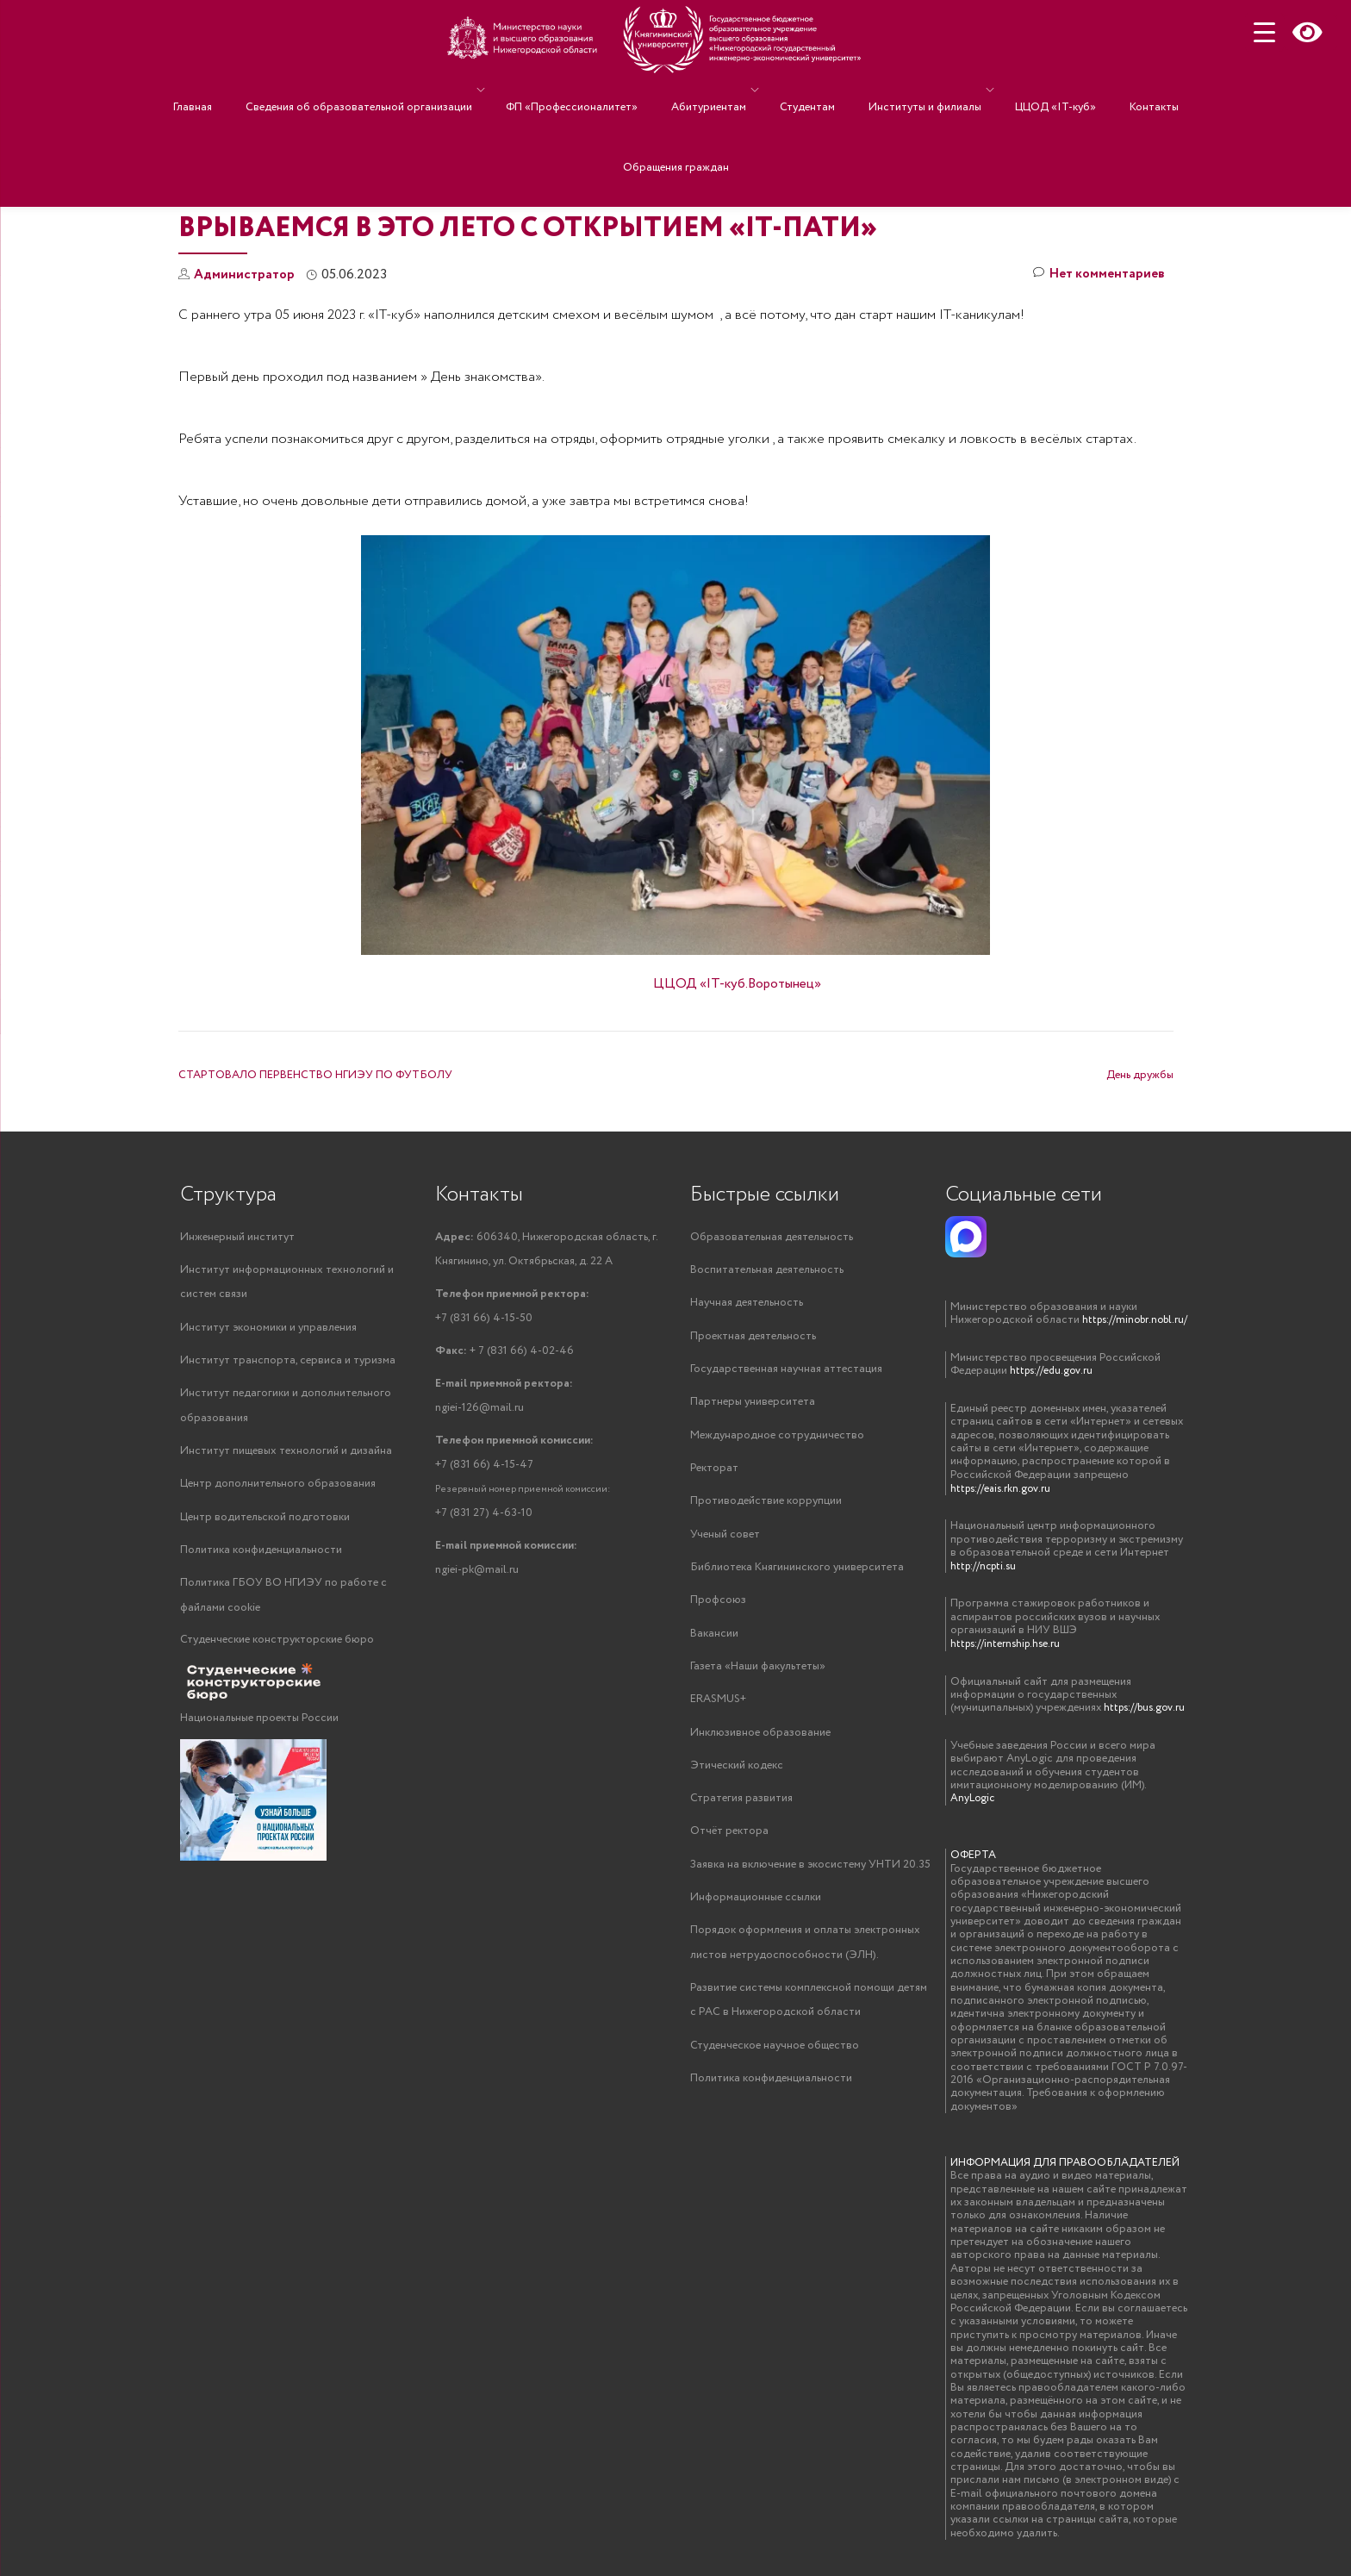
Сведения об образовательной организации (389, 90)
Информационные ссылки (755, 1909)
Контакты (1106, 90)
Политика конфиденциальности (261, 1556)
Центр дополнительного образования (278, 1489)
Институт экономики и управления (268, 1329)
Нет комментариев (1097, 275)
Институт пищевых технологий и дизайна (286, 1455)
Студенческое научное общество (774, 2060)
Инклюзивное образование (760, 1741)
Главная (240, 90)
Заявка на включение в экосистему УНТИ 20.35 (810, 1876)
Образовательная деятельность (771, 1237)
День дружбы (1140, 1075)
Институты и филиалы (903, 90)
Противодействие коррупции (766, 1506)
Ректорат (714, 1472)
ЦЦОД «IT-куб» (1025, 90)
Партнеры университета (752, 1405)
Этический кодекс (736, 1775)
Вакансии (714, 1640)
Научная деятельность (746, 1304)
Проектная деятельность (753, 1338)
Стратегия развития (741, 1808)
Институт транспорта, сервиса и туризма (287, 1363)
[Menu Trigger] (1264, 32)
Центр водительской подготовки (265, 1522)
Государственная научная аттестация (786, 1371)
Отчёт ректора (729, 1842)
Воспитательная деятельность (767, 1271)
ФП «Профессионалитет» (593, 90)
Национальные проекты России (259, 1726)
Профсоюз (718, 1607)
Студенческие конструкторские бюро (277, 1647)
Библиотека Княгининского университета (797, 1573)
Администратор (245, 274)
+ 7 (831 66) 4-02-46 (504, 1354)
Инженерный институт (237, 1237)
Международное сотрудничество (777, 1439)
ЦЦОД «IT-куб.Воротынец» (737, 984)
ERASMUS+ (718, 1708)
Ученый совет (725, 1539)
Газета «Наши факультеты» (757, 1674)
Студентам (803, 90)
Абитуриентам (713, 90)
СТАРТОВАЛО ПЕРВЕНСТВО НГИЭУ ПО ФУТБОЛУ (315, 1075)
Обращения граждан (676, 115)
